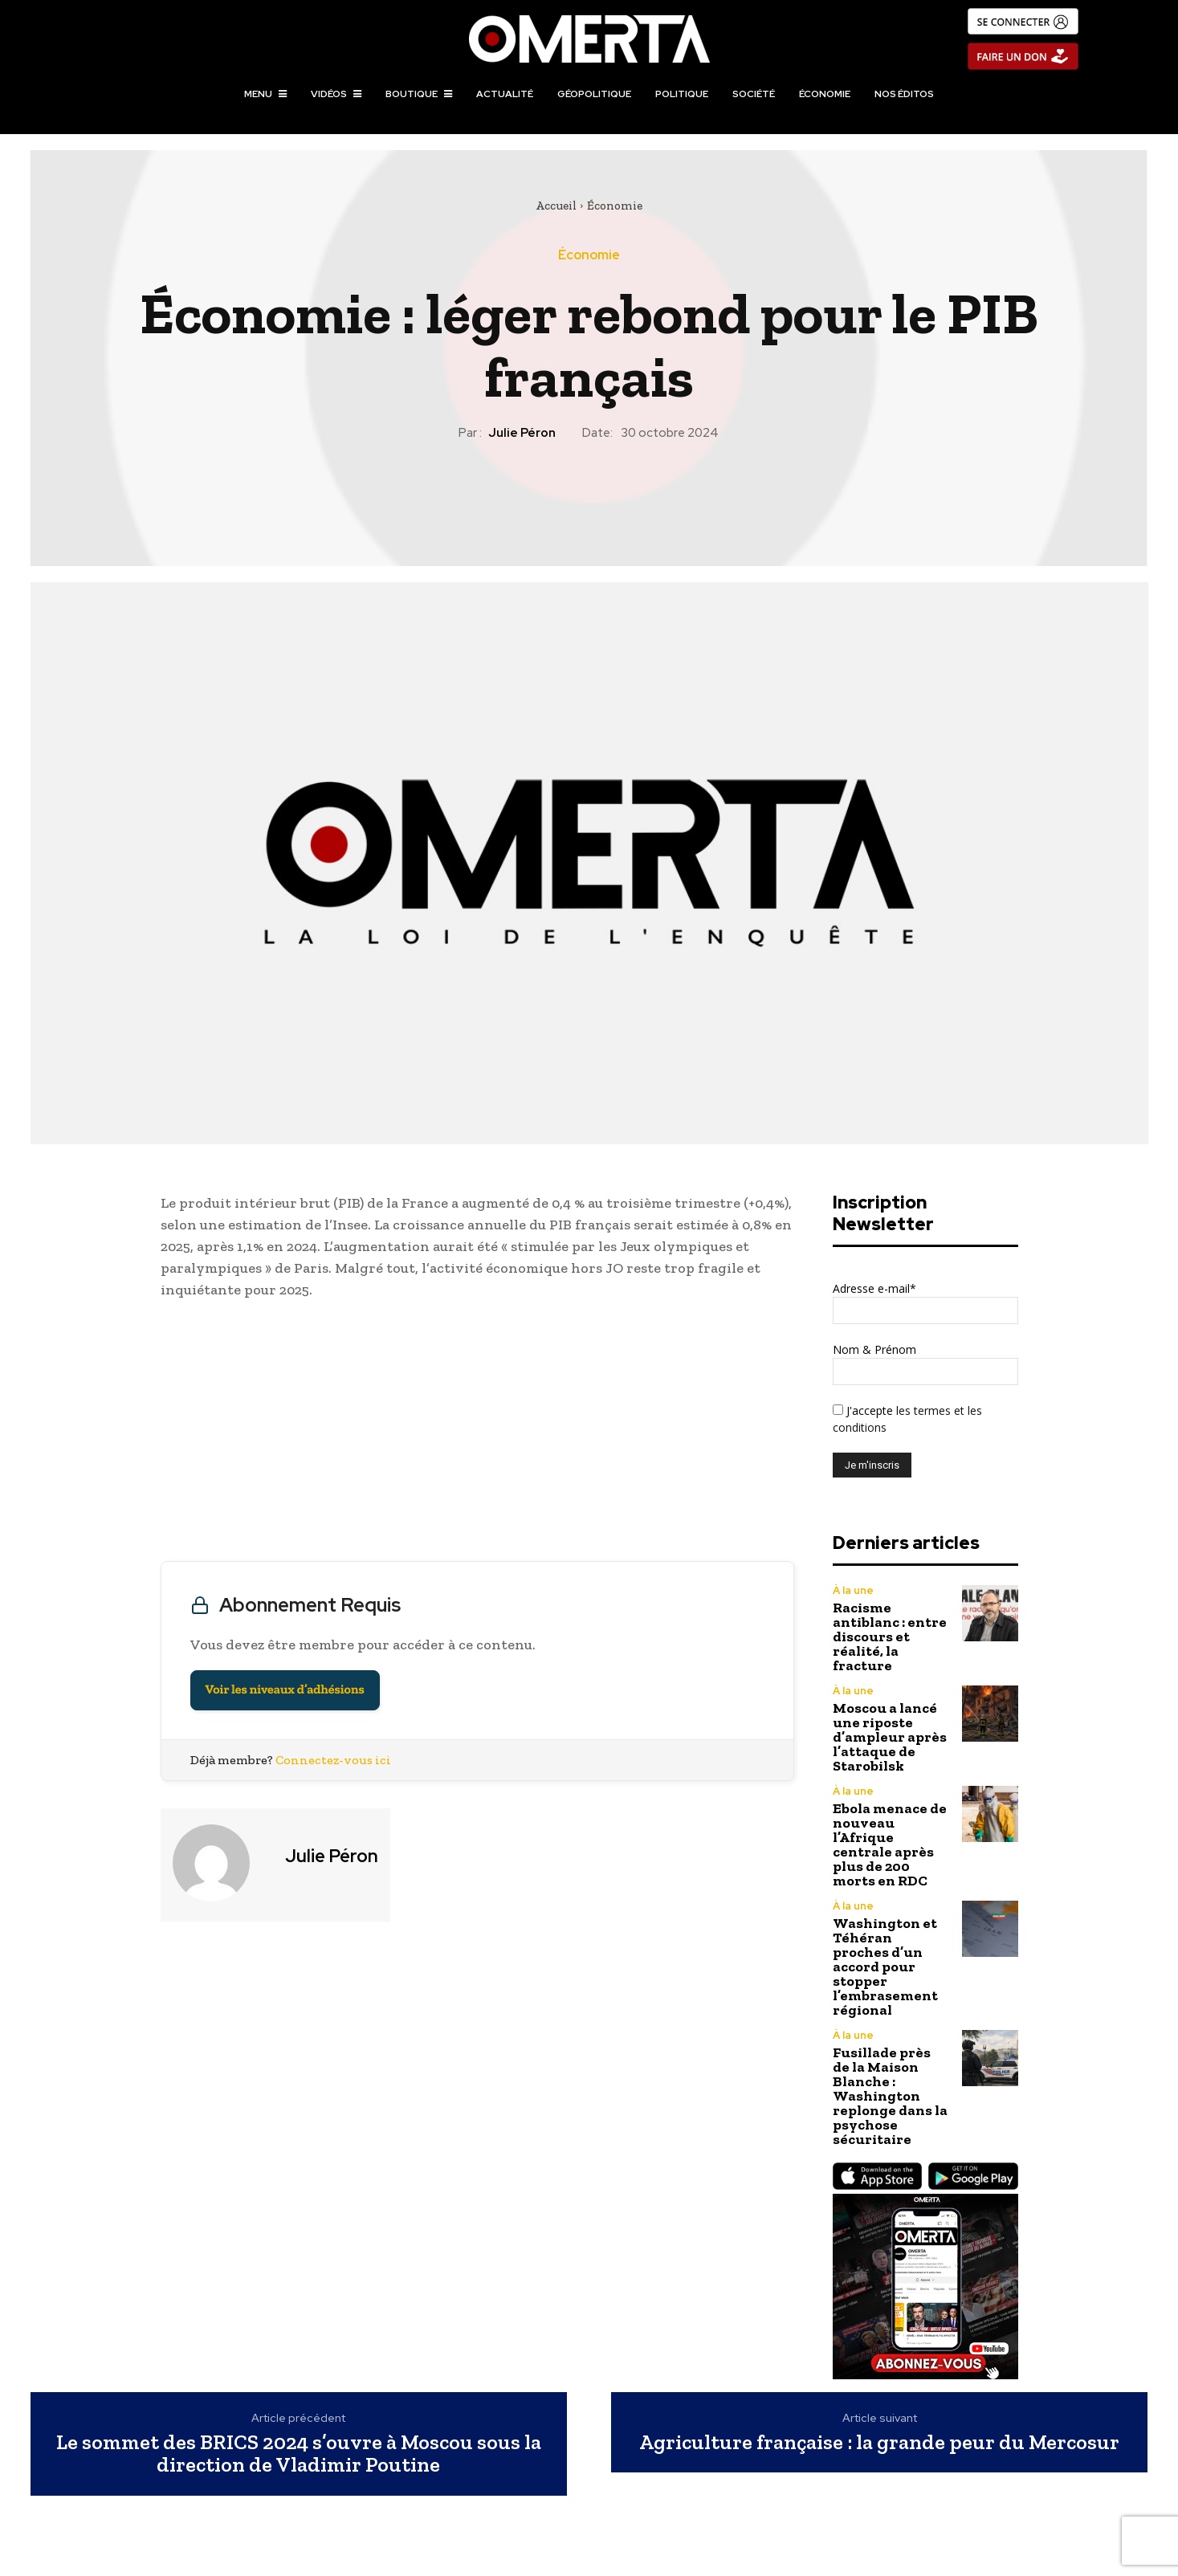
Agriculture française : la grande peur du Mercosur (879, 2442)
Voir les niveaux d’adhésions (285, 1690)
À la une (853, 1590)
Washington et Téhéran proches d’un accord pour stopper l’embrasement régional (885, 1966)
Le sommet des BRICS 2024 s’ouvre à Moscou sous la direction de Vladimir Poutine (298, 2453)
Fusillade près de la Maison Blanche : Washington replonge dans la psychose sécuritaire (890, 2096)
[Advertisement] (477, 1434)
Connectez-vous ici (333, 1759)
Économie (614, 205)
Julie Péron (522, 433)
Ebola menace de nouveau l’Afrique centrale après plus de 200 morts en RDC (890, 1844)
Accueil (556, 205)
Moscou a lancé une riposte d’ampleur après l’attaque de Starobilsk (890, 1737)
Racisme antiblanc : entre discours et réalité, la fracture (890, 1636)
